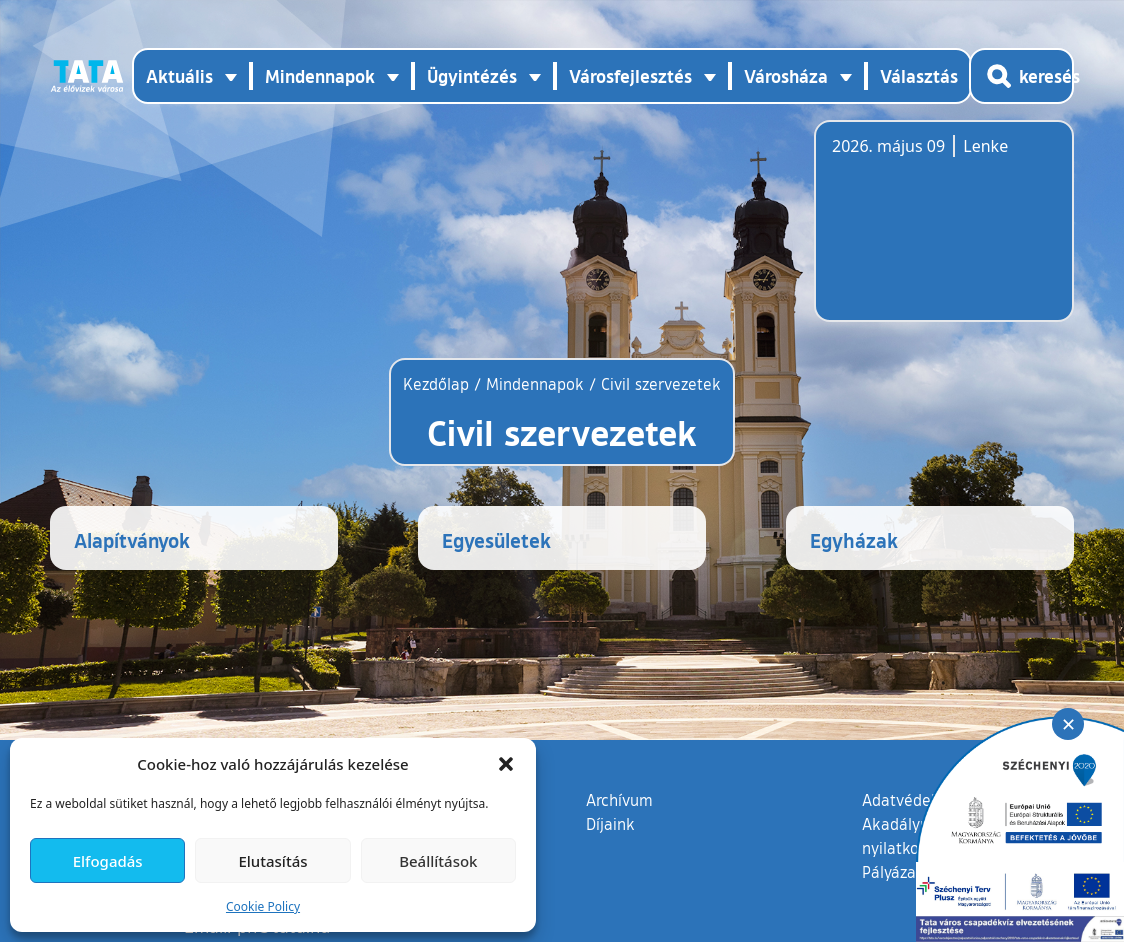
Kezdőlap (438, 384)
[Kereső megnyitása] (1021, 76)
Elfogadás (108, 861)
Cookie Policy (263, 906)
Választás (919, 76)
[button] (506, 764)
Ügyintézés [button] (472, 76)
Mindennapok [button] (320, 76)
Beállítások (438, 861)
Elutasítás (272, 861)
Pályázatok (901, 872)
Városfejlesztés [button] (630, 76)
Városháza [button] (786, 76)
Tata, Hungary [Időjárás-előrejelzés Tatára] (944, 233)
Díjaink (610, 824)
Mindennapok (535, 384)
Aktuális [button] (179, 76)
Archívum (619, 799)
